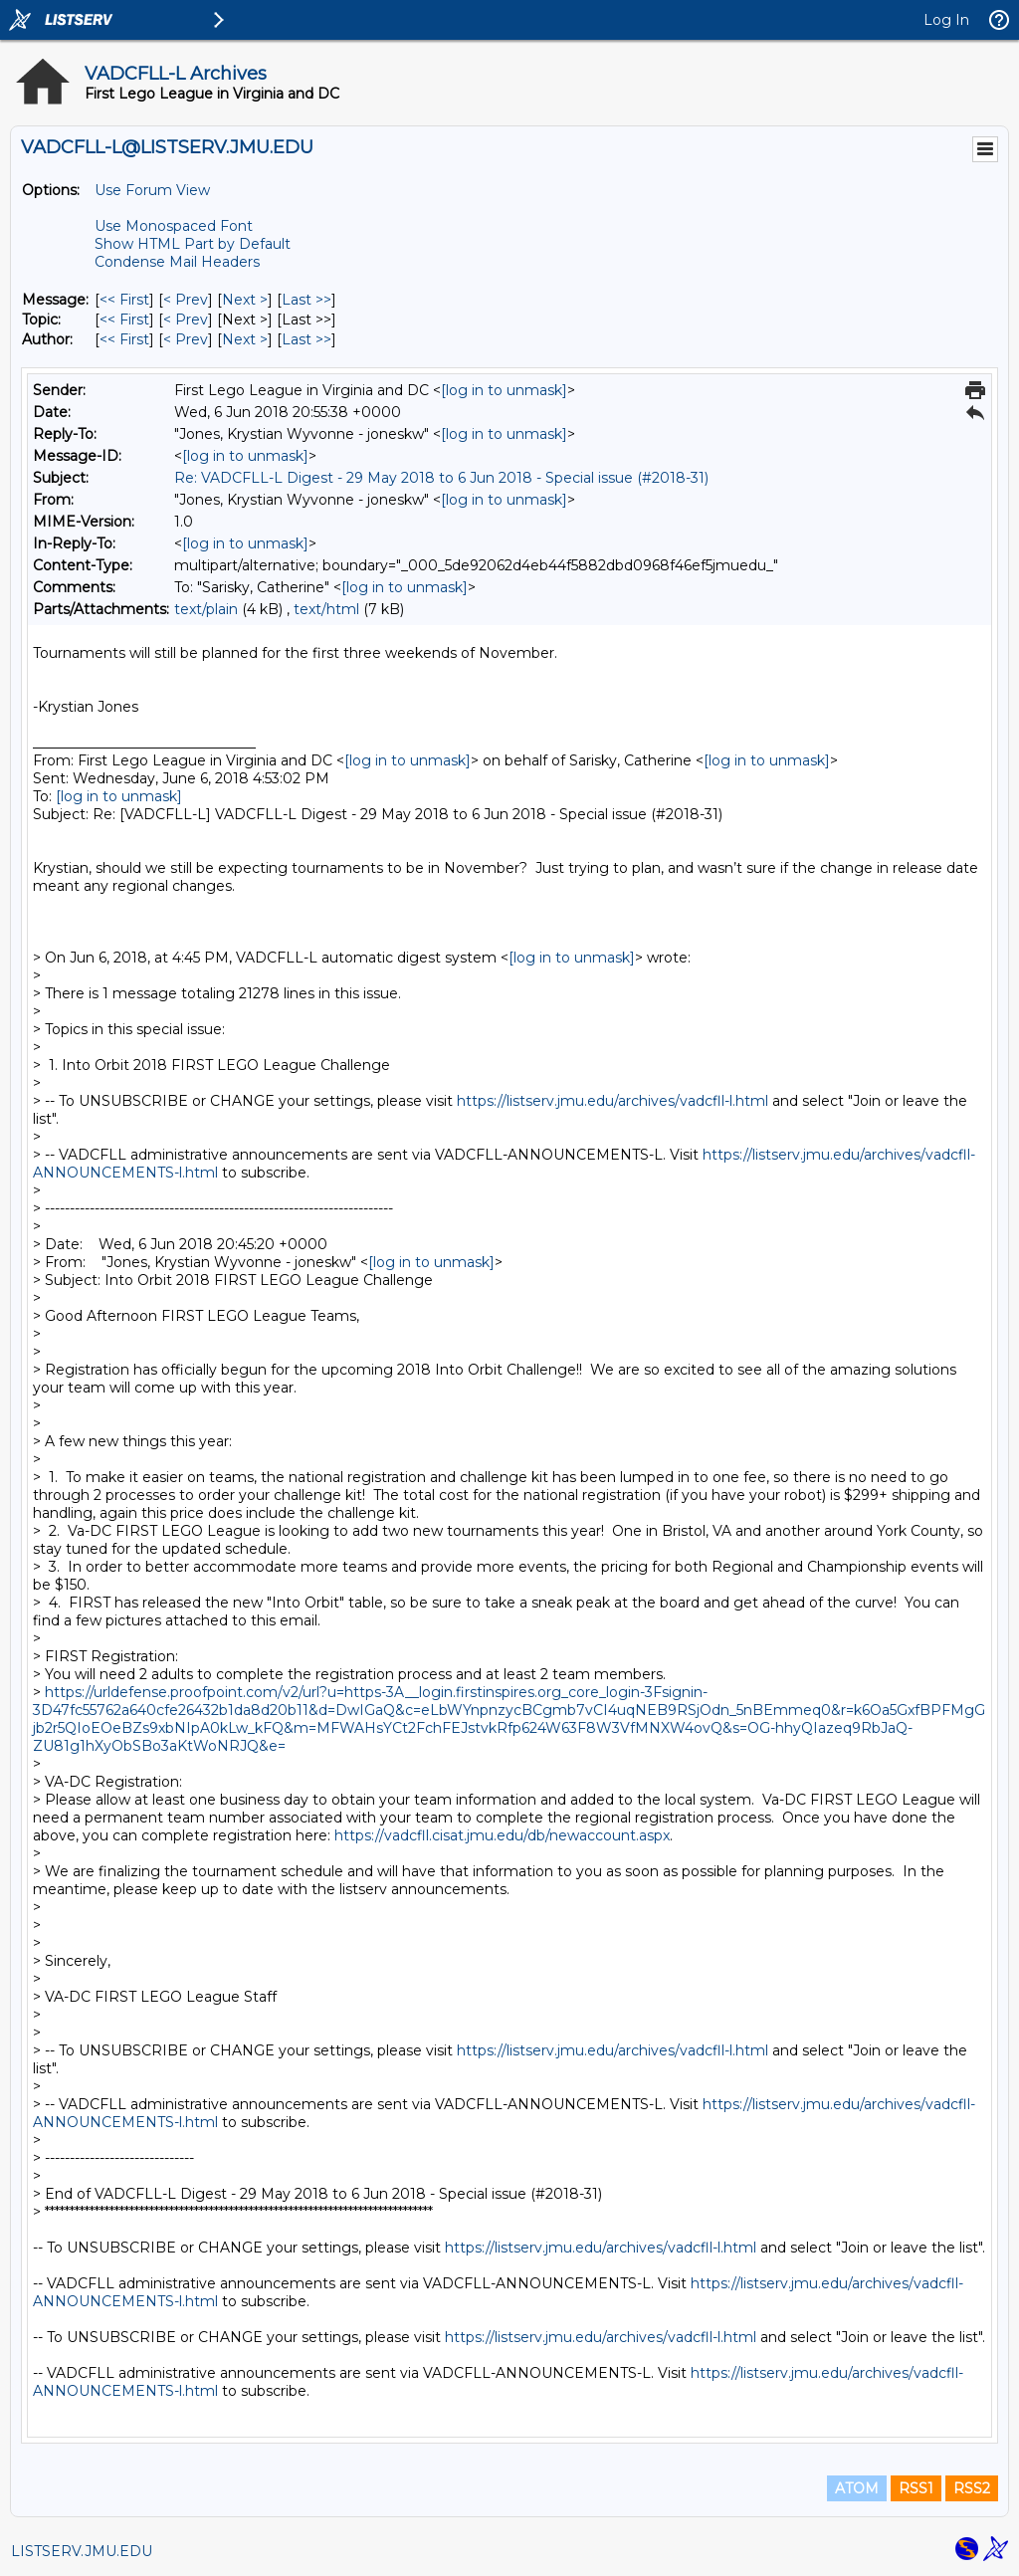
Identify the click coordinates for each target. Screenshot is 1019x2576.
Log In (946, 20)
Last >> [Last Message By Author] (306, 339)
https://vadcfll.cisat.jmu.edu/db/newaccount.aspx (502, 1835)
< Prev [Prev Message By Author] (185, 339)
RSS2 (971, 2488)
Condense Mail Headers (177, 262)
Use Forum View (152, 190)
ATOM (857, 2488)
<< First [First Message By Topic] (124, 319)
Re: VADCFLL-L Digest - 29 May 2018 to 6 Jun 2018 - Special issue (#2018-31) (441, 478)
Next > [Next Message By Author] (245, 339)
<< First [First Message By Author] (124, 339)
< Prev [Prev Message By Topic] (185, 319)
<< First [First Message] (124, 300)
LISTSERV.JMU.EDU (81, 2551)
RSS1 (916, 2488)
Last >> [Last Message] (306, 300)
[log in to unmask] (504, 390)
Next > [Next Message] (245, 300)
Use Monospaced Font (174, 226)
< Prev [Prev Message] (185, 300)
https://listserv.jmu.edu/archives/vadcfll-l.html (612, 1101)
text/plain (206, 609)
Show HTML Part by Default (193, 244)
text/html (326, 609)
